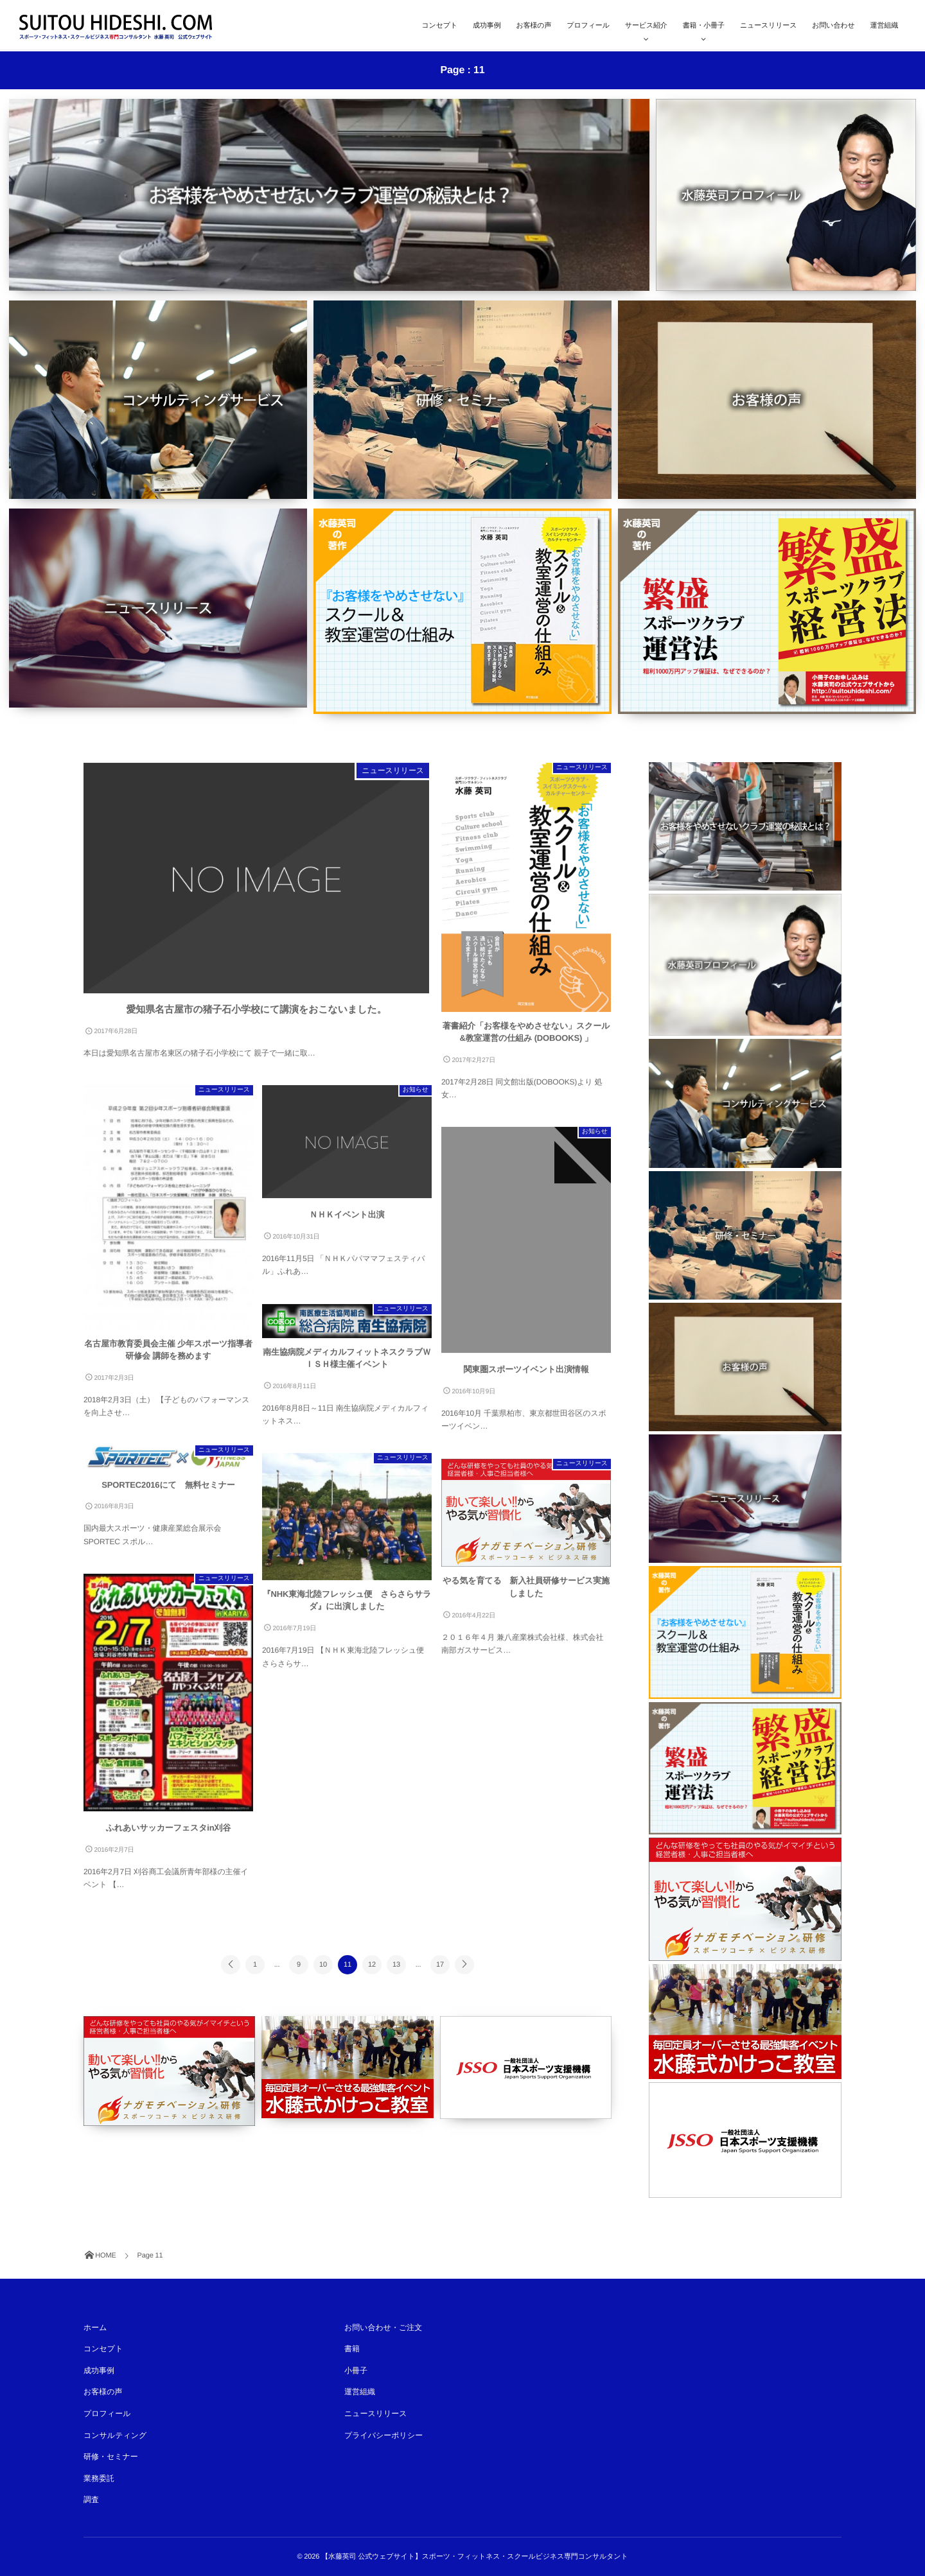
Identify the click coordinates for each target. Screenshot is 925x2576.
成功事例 (486, 26)
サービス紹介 (646, 26)
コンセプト (439, 26)
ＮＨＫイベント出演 (346, 1221)
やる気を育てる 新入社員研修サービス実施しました (526, 1593)
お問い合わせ (833, 26)
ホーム (95, 2327)
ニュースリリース (768, 26)
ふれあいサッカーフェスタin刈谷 (168, 1834)
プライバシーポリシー (383, 2435)
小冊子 (355, 2370)
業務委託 (99, 2478)
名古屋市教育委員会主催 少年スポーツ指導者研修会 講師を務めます (168, 1356)
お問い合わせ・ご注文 (383, 2327)
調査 (91, 2499)
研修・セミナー (111, 2456)
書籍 (352, 2348)
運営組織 (884, 26)
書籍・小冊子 (704, 26)
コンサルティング (115, 2435)
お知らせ (415, 1096)
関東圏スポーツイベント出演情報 (525, 1375)
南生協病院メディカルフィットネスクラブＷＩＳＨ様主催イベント (346, 1364)
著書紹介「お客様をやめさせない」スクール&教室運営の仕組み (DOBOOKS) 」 (526, 1038)
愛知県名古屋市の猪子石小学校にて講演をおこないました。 (256, 1016)
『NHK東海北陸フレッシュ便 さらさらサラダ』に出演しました (347, 1607)
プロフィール (588, 26)
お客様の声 (534, 26)
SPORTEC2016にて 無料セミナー (168, 1491)
